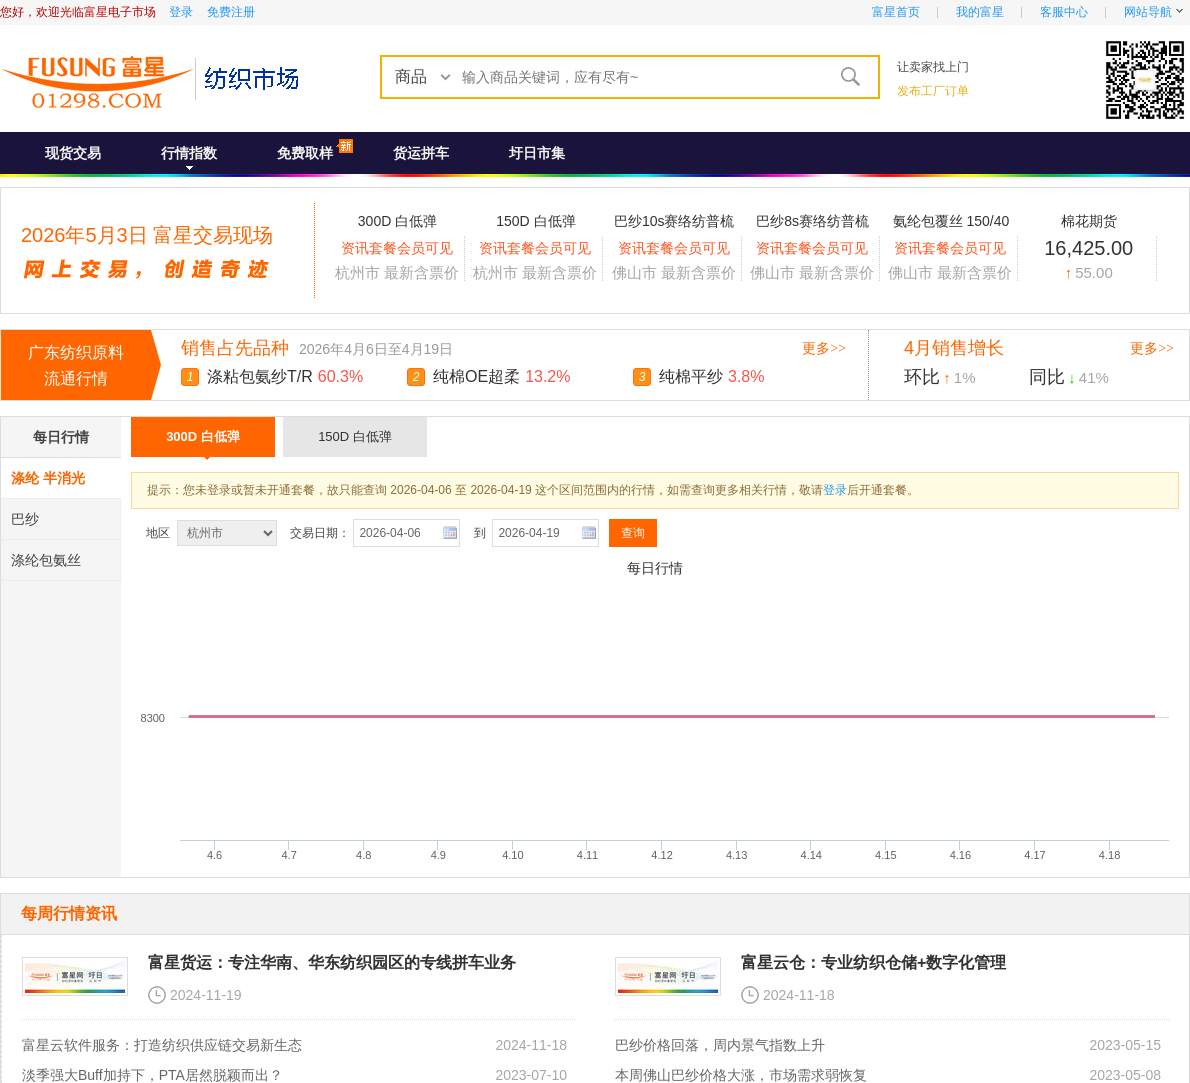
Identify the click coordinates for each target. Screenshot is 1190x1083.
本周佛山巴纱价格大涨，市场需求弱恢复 (741, 1075)
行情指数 (189, 153)
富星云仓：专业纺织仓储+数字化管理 (873, 962)
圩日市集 (537, 153)
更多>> (824, 348)
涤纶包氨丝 (46, 560)
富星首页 (896, 12)
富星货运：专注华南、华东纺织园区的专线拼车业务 (332, 962)
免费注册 (231, 12)
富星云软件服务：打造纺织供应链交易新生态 (162, 1045)
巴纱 (25, 519)
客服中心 (1064, 12)
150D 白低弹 (355, 436)
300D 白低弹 (203, 443)
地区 (159, 533)
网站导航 (1148, 12)
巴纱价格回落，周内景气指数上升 (720, 1045)
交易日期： (320, 533)
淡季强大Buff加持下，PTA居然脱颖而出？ (152, 1075)
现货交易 (73, 153)
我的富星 (980, 12)
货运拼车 (421, 153)
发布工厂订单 (933, 91)
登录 (181, 12)
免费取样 (305, 153)
